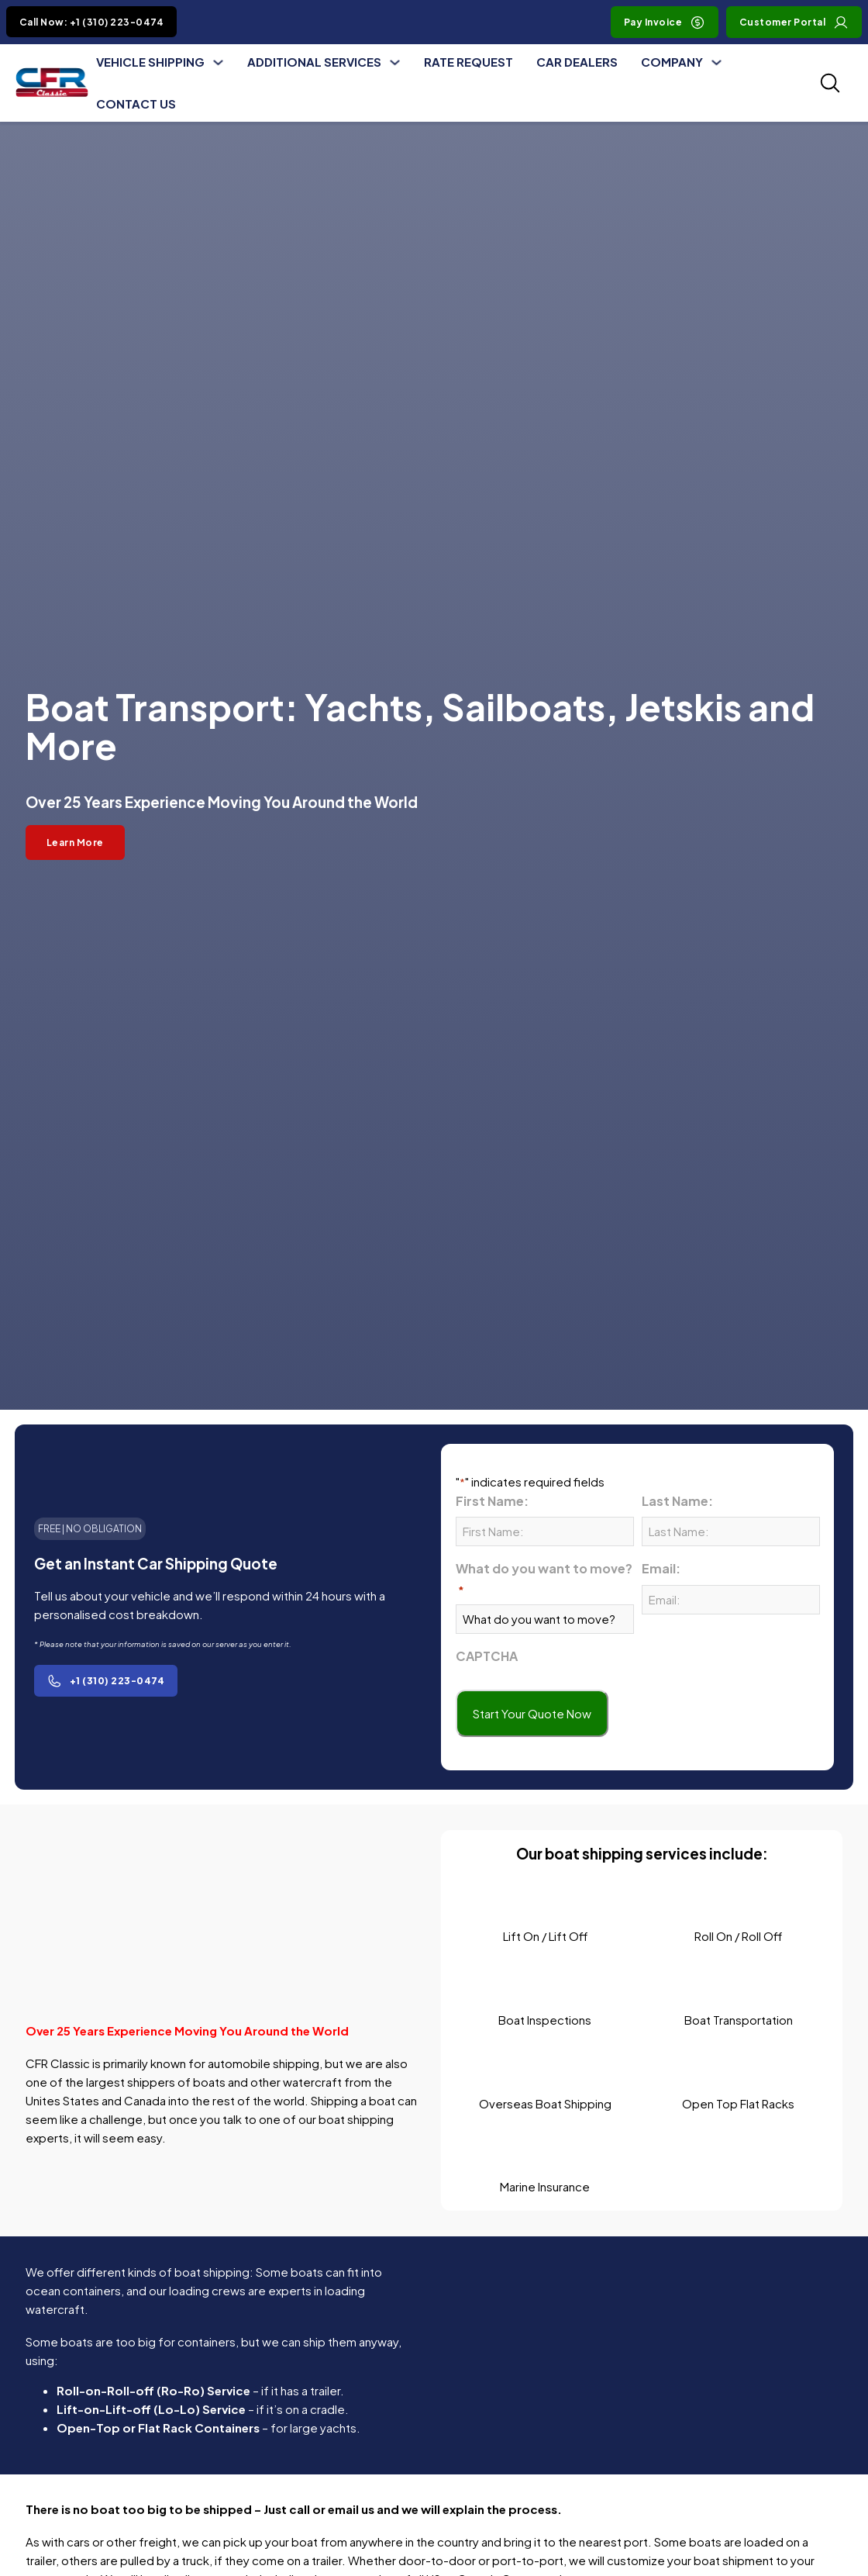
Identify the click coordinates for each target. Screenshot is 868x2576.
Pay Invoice (665, 22)
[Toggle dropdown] (218, 62)
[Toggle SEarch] (830, 82)
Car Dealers (577, 61)
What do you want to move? (544, 1578)
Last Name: (677, 1501)
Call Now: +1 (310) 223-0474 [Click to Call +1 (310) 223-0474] (91, 22)
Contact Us (136, 103)
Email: (661, 1568)
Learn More (75, 842)
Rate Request (468, 61)
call (299, 2509)
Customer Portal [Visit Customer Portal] (794, 22)
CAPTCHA (487, 1656)
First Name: (492, 1501)
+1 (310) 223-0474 (105, 1681)
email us (351, 2509)
